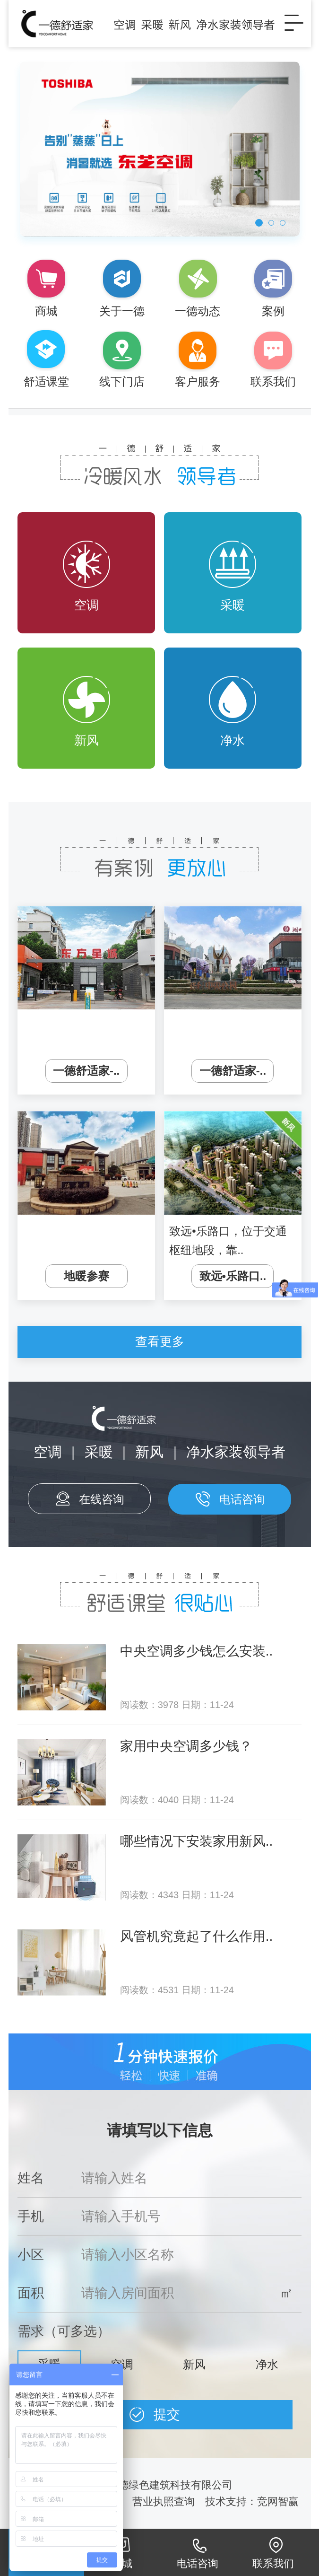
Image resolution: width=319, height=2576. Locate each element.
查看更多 (159, 1341)
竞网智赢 (279, 2501)
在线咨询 (101, 1499)
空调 (86, 576)
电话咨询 (242, 1499)
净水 (232, 711)
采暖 (232, 576)
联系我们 (273, 2563)
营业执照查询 (163, 2501)
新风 (86, 711)
